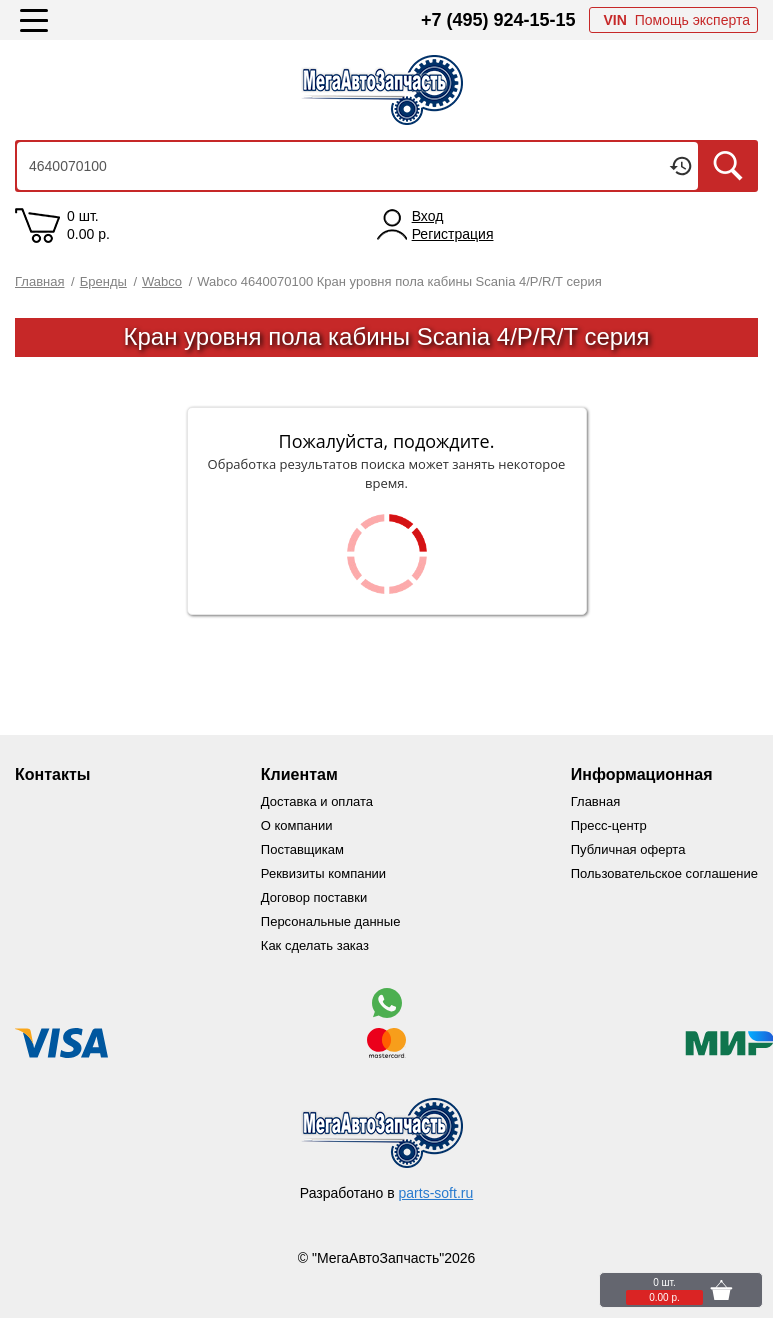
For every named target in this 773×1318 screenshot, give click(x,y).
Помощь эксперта (676, 20)
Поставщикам (302, 849)
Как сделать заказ (315, 945)
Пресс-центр (609, 825)
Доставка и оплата (317, 801)
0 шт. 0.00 (88, 225)
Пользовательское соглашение (664, 873)
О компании (297, 825)
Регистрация (453, 234)
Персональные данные (331, 921)
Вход (428, 216)
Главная (595, 801)
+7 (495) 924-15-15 (498, 20)
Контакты (52, 774)
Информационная (642, 774)
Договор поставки (314, 897)
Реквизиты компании (323, 873)
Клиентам (299, 774)
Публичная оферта (628, 849)
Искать (728, 166)
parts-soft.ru (436, 1193)
